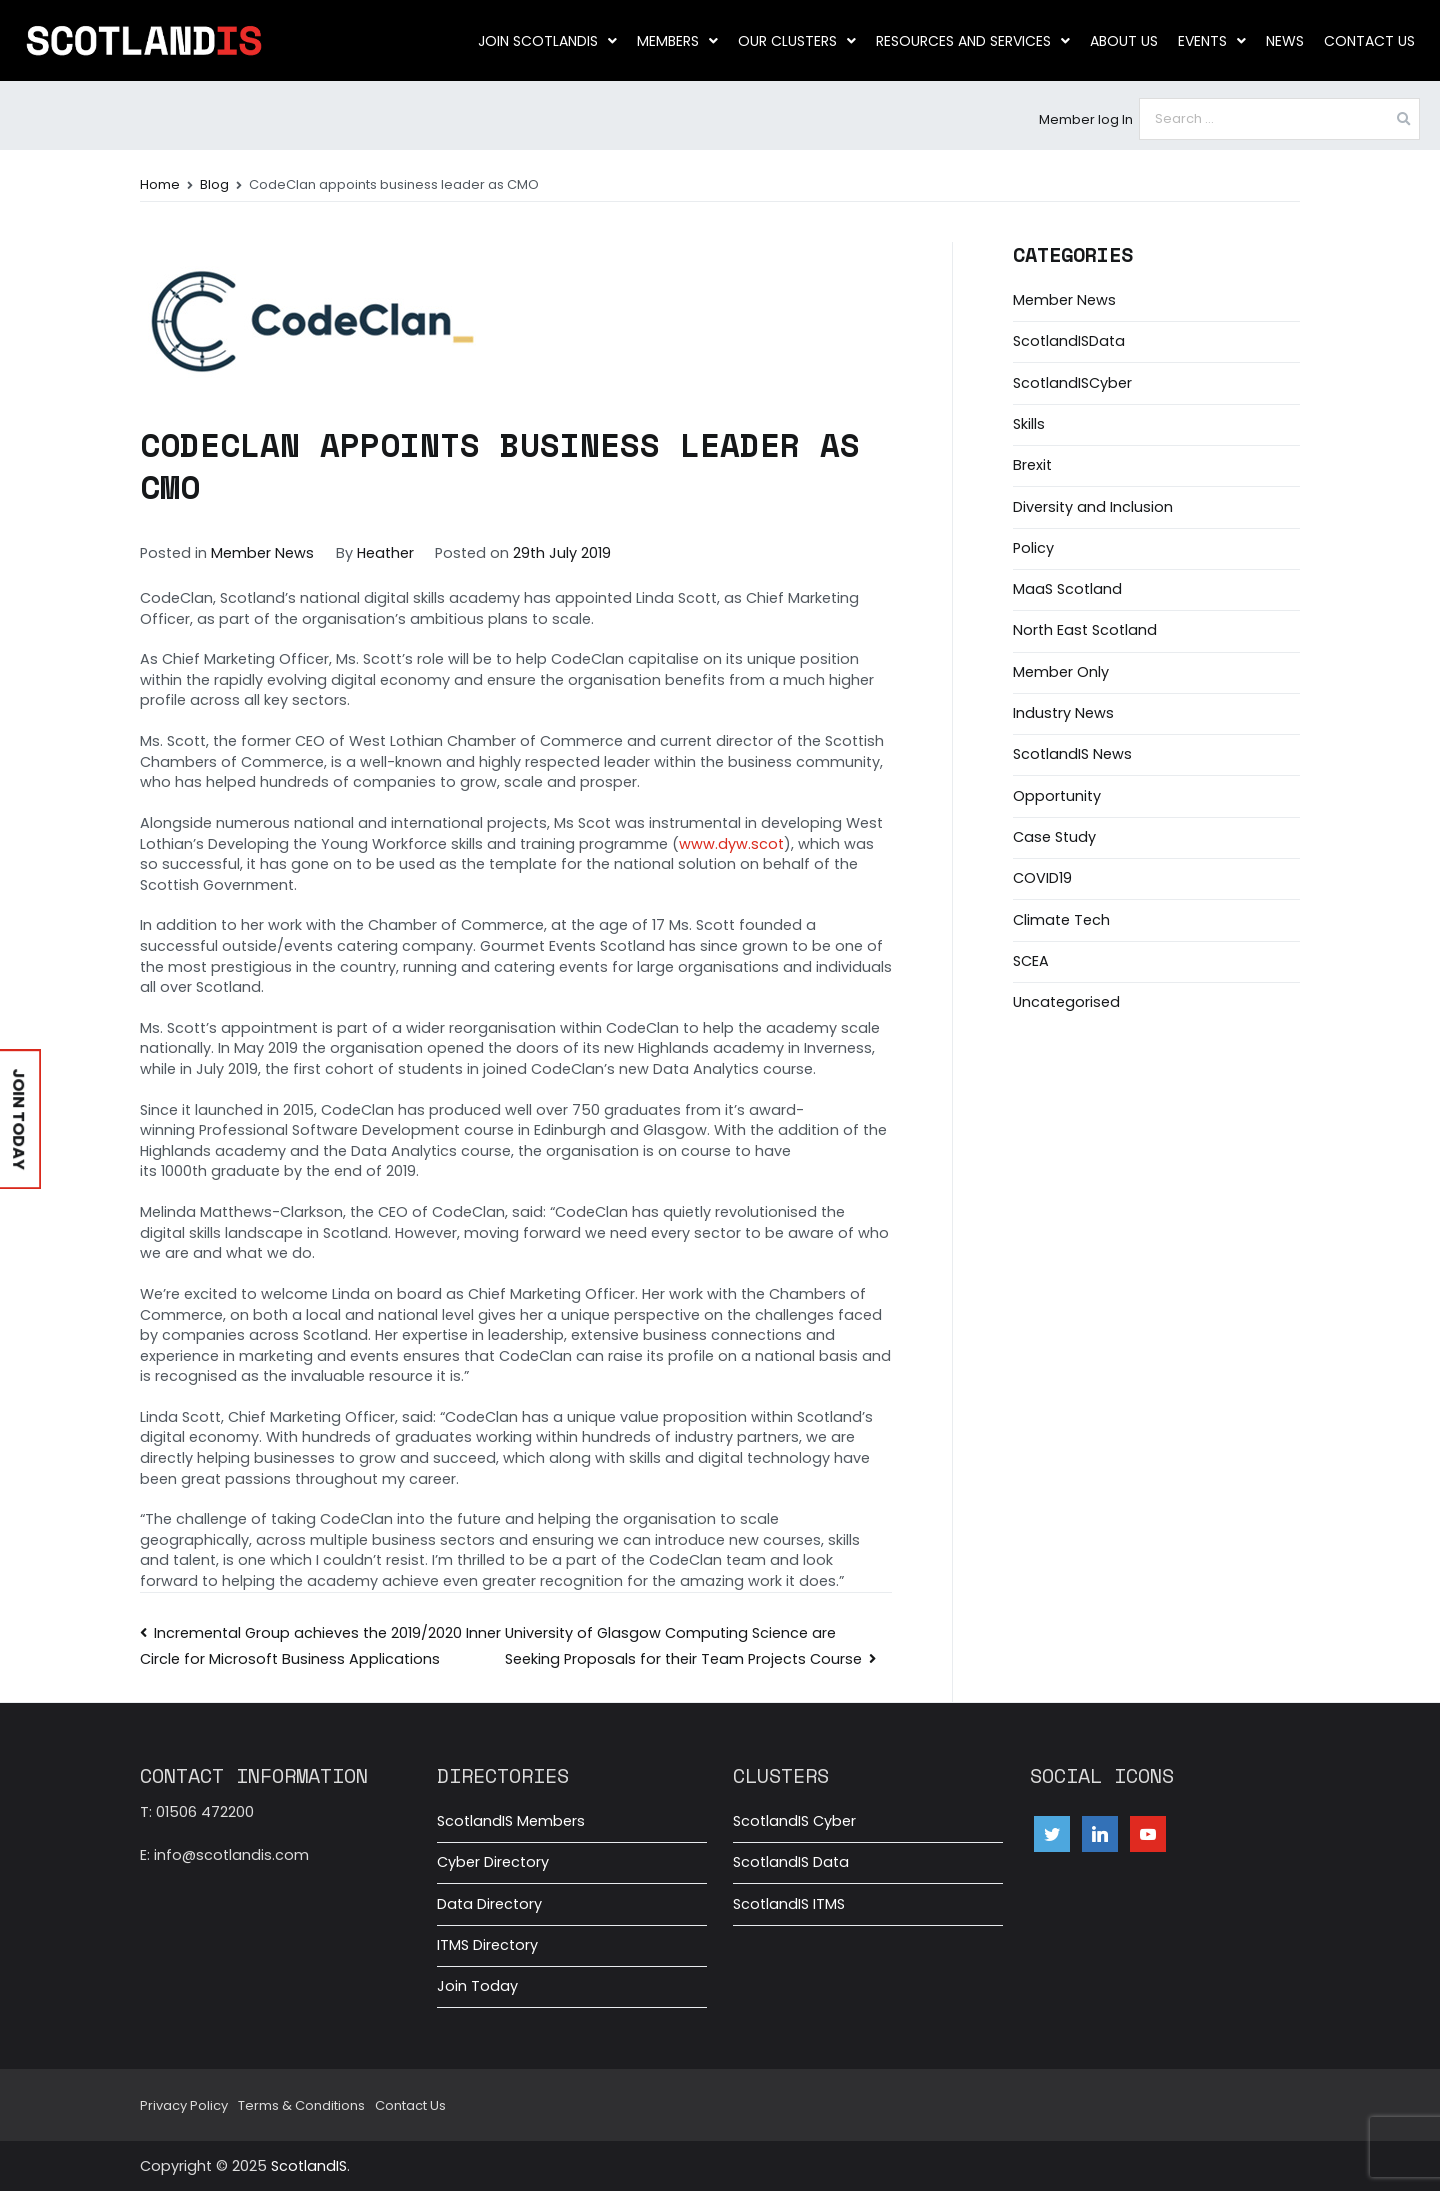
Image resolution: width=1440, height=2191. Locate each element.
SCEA (1031, 961)
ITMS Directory (487, 1945)
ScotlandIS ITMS (789, 1904)
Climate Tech (1061, 920)
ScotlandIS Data (791, 1862)
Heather (385, 553)
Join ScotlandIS (547, 41)
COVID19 (1042, 878)
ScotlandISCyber (1072, 383)
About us (1124, 41)
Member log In (1086, 119)
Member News (262, 553)
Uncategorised (1066, 1002)
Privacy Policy (184, 2105)
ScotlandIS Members (511, 1821)
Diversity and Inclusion (1093, 507)
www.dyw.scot (731, 844)
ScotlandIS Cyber (794, 1821)
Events (1212, 41)
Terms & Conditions (301, 2105)
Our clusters (797, 41)
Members (677, 41)
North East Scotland (1085, 630)
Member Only (1061, 672)
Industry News (1063, 713)
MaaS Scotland (1067, 589)
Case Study (1054, 837)
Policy (1033, 548)
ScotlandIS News (1072, 754)
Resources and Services (973, 41)
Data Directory (489, 1904)
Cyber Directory (493, 1862)
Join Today (477, 1986)
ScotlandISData (1069, 341)
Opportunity (1057, 796)
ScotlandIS (309, 2166)
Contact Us (1369, 41)
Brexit (1032, 465)
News (1285, 41)
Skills (1029, 424)
